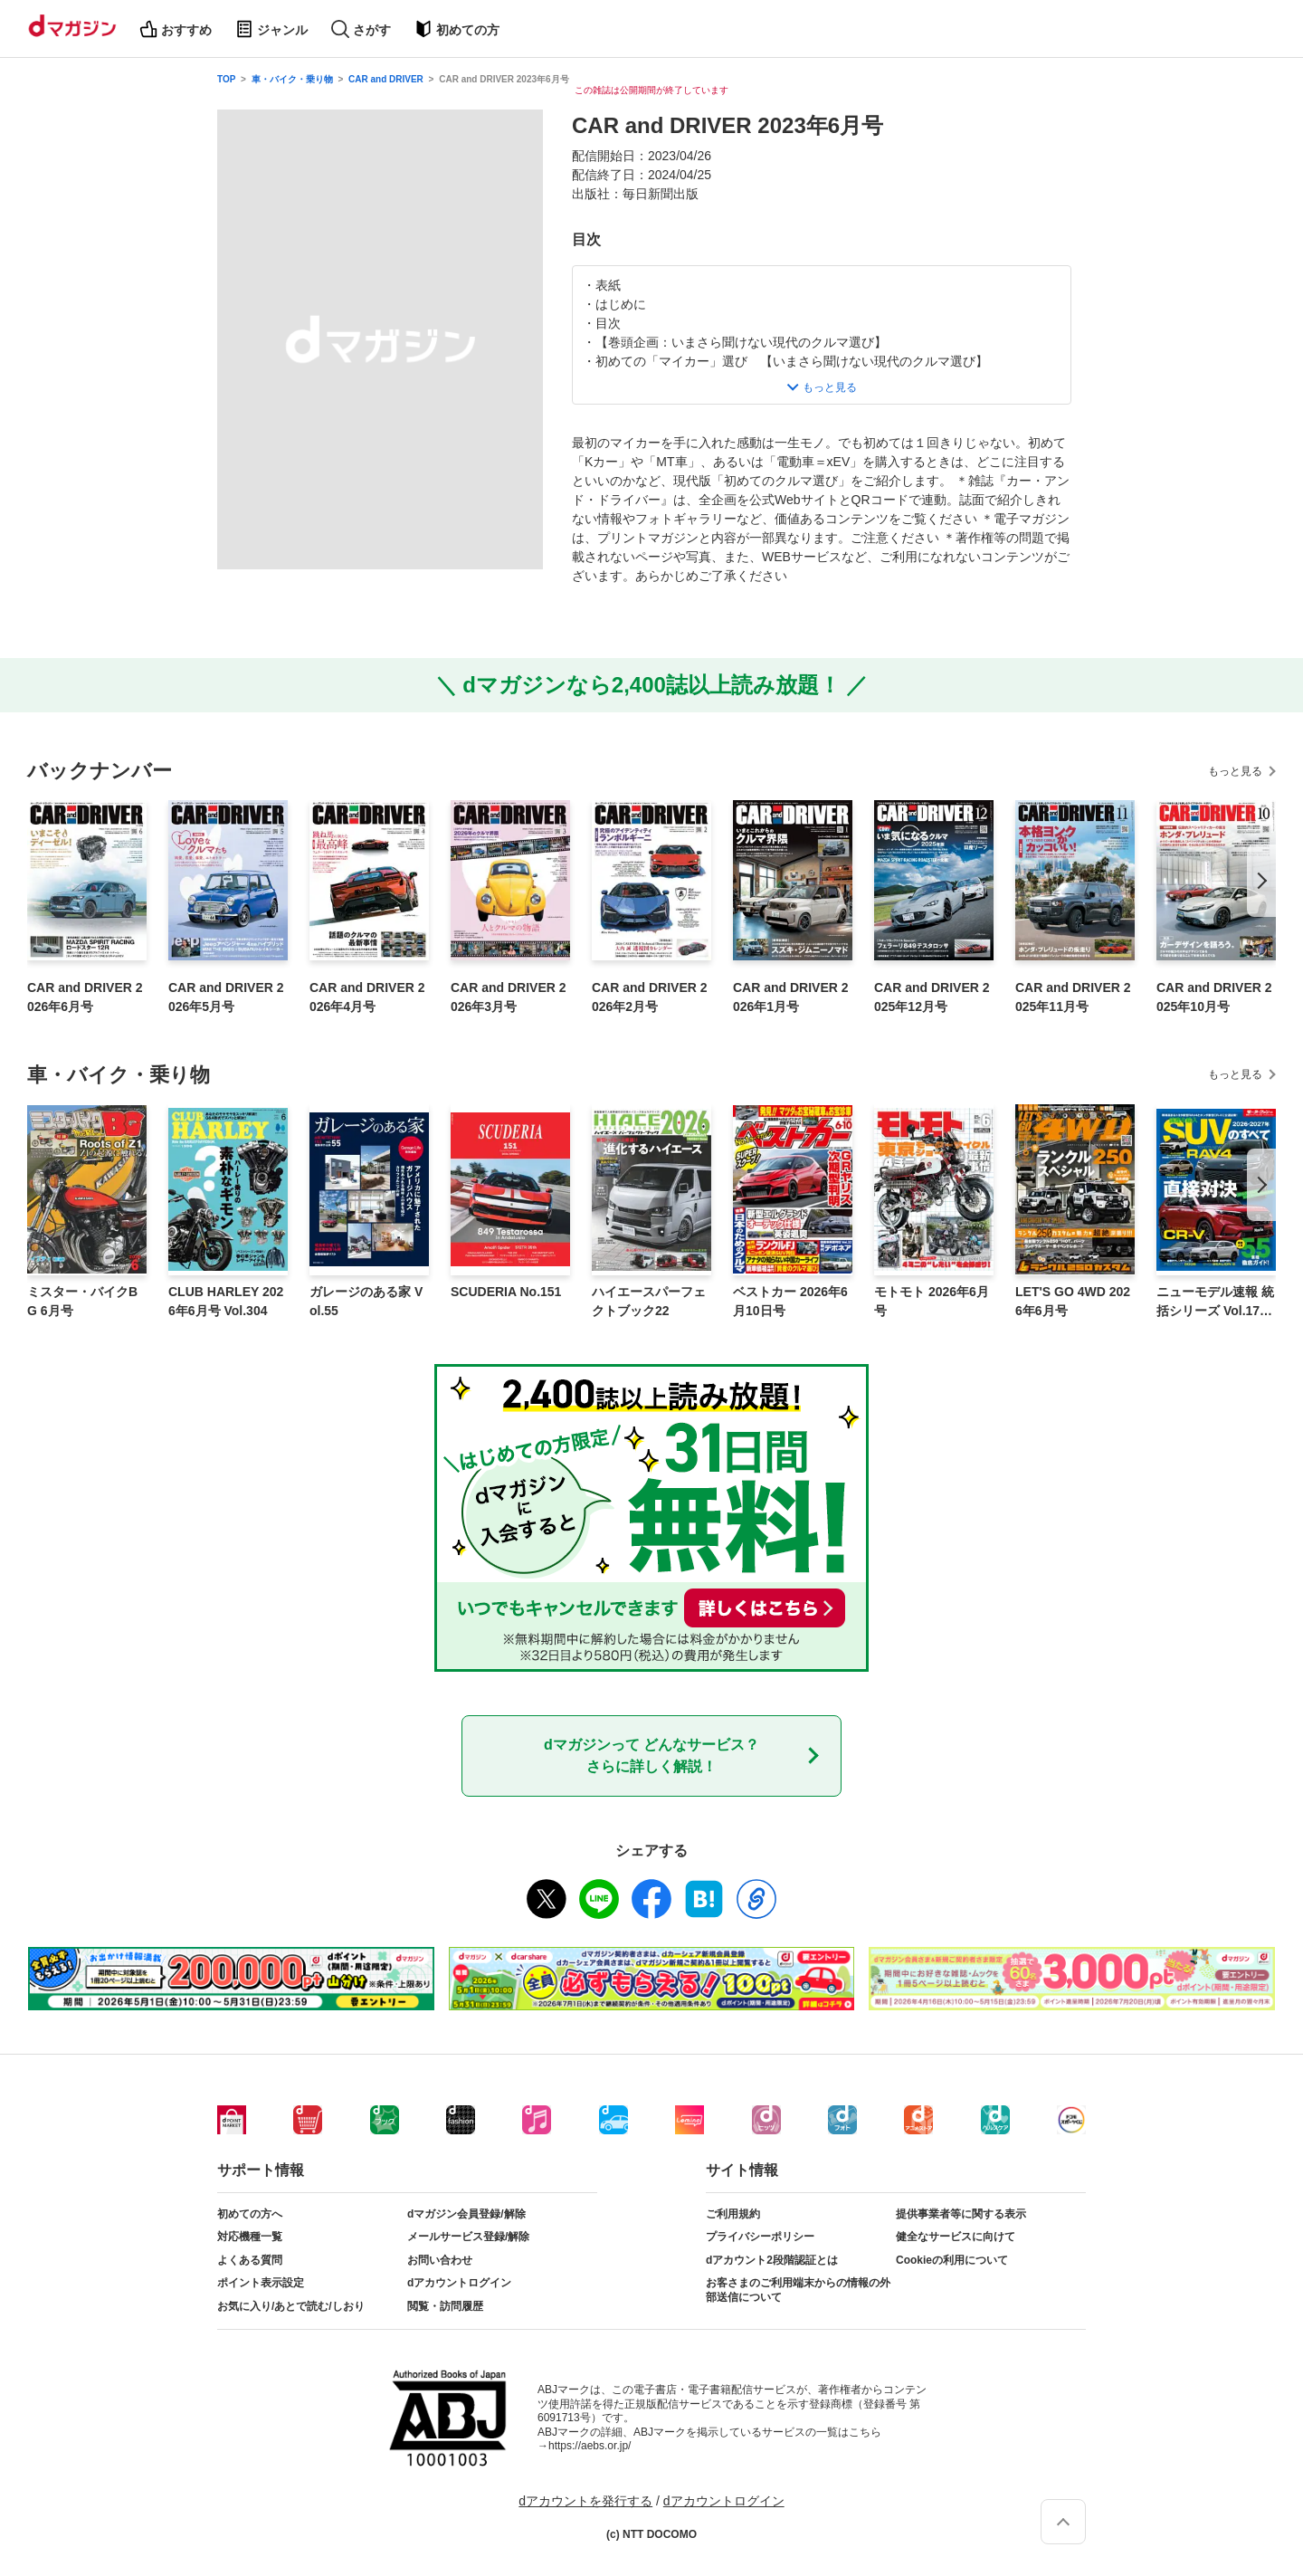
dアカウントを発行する (585, 2501)
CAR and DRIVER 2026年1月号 (791, 997)
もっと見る (1235, 771)
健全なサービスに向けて (955, 2236)
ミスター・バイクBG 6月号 (82, 1301)
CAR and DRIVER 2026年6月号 (85, 997)
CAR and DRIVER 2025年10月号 (1214, 997)
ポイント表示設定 (260, 2282)
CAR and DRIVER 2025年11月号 (1073, 997)
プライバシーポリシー (760, 2236)
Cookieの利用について (952, 2260)
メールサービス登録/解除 (468, 2236)
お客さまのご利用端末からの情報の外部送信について (798, 2290)
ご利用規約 (733, 2214)
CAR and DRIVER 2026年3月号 (508, 997)
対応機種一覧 (249, 2236)
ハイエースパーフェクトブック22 (649, 1301)
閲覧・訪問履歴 (445, 2306)
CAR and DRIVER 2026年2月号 (650, 997)
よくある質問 (249, 2260)
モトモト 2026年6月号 (931, 1301)
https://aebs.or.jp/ (589, 2445)
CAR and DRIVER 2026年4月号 (367, 997)
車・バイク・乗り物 (292, 79)
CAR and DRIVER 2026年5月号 (226, 997)
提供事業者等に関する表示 (961, 2214)
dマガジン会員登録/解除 (466, 2214)
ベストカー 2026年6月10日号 (790, 1301)
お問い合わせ (439, 2260)
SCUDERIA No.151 (506, 1291)
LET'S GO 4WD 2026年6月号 (1072, 1301)
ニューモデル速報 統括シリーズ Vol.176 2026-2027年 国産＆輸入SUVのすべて (1215, 1302)
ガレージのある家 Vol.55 (366, 1301)
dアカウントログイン (459, 2282)
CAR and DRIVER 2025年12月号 (932, 997)
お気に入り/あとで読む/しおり (291, 2306)
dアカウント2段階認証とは (772, 2260)
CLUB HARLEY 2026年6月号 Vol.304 (225, 1301)
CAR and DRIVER (385, 79)
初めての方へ (249, 2214)
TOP (226, 79)
